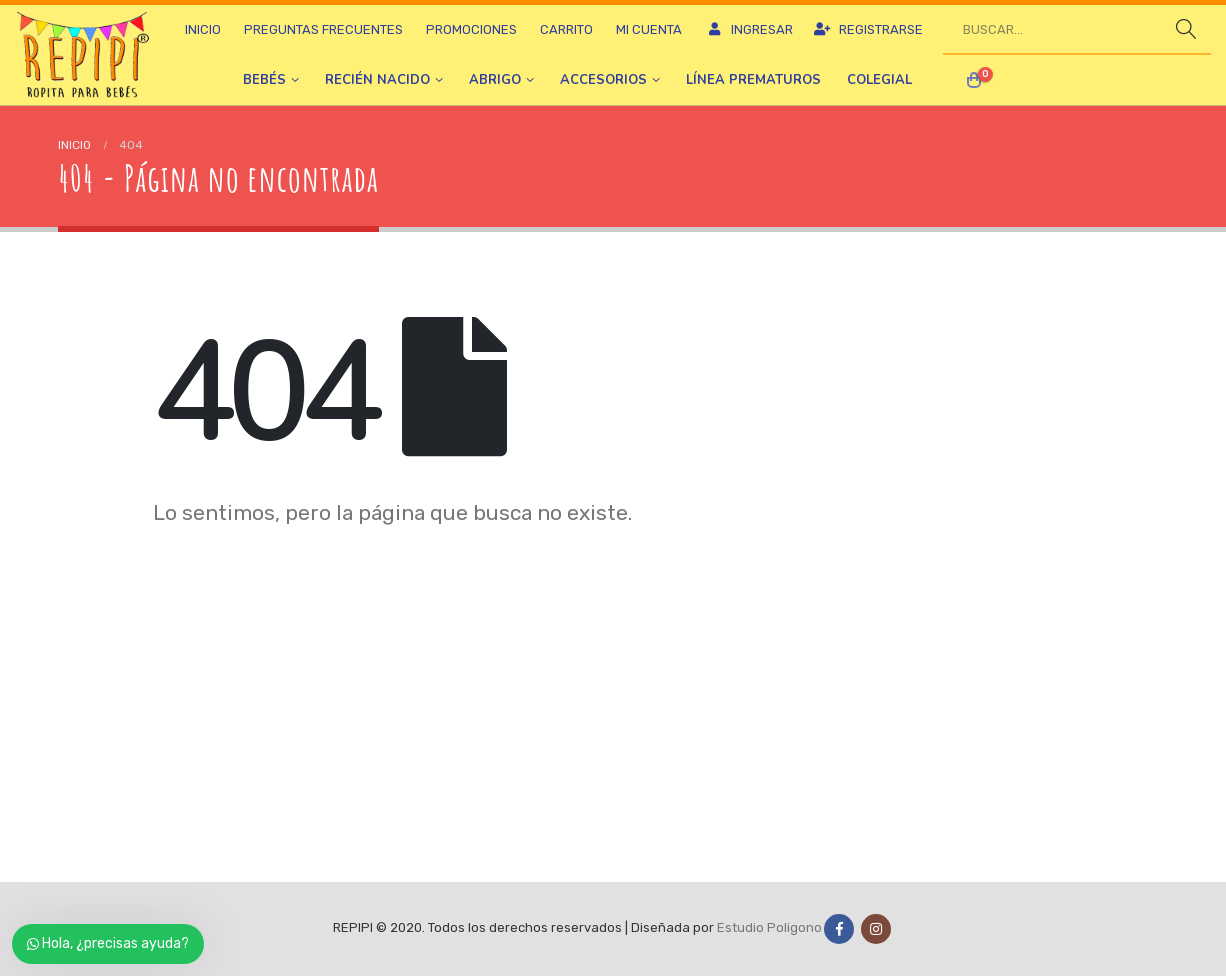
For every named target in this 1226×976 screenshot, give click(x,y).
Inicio (203, 29)
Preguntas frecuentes (323, 29)
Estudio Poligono (769, 928)
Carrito (566, 29)
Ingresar (749, 29)
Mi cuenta (649, 29)
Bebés (264, 80)
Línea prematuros (753, 80)
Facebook (839, 929)
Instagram (876, 929)
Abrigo (495, 80)
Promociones (471, 29)
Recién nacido (377, 80)
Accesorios (603, 80)
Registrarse (868, 29)
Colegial (879, 80)
